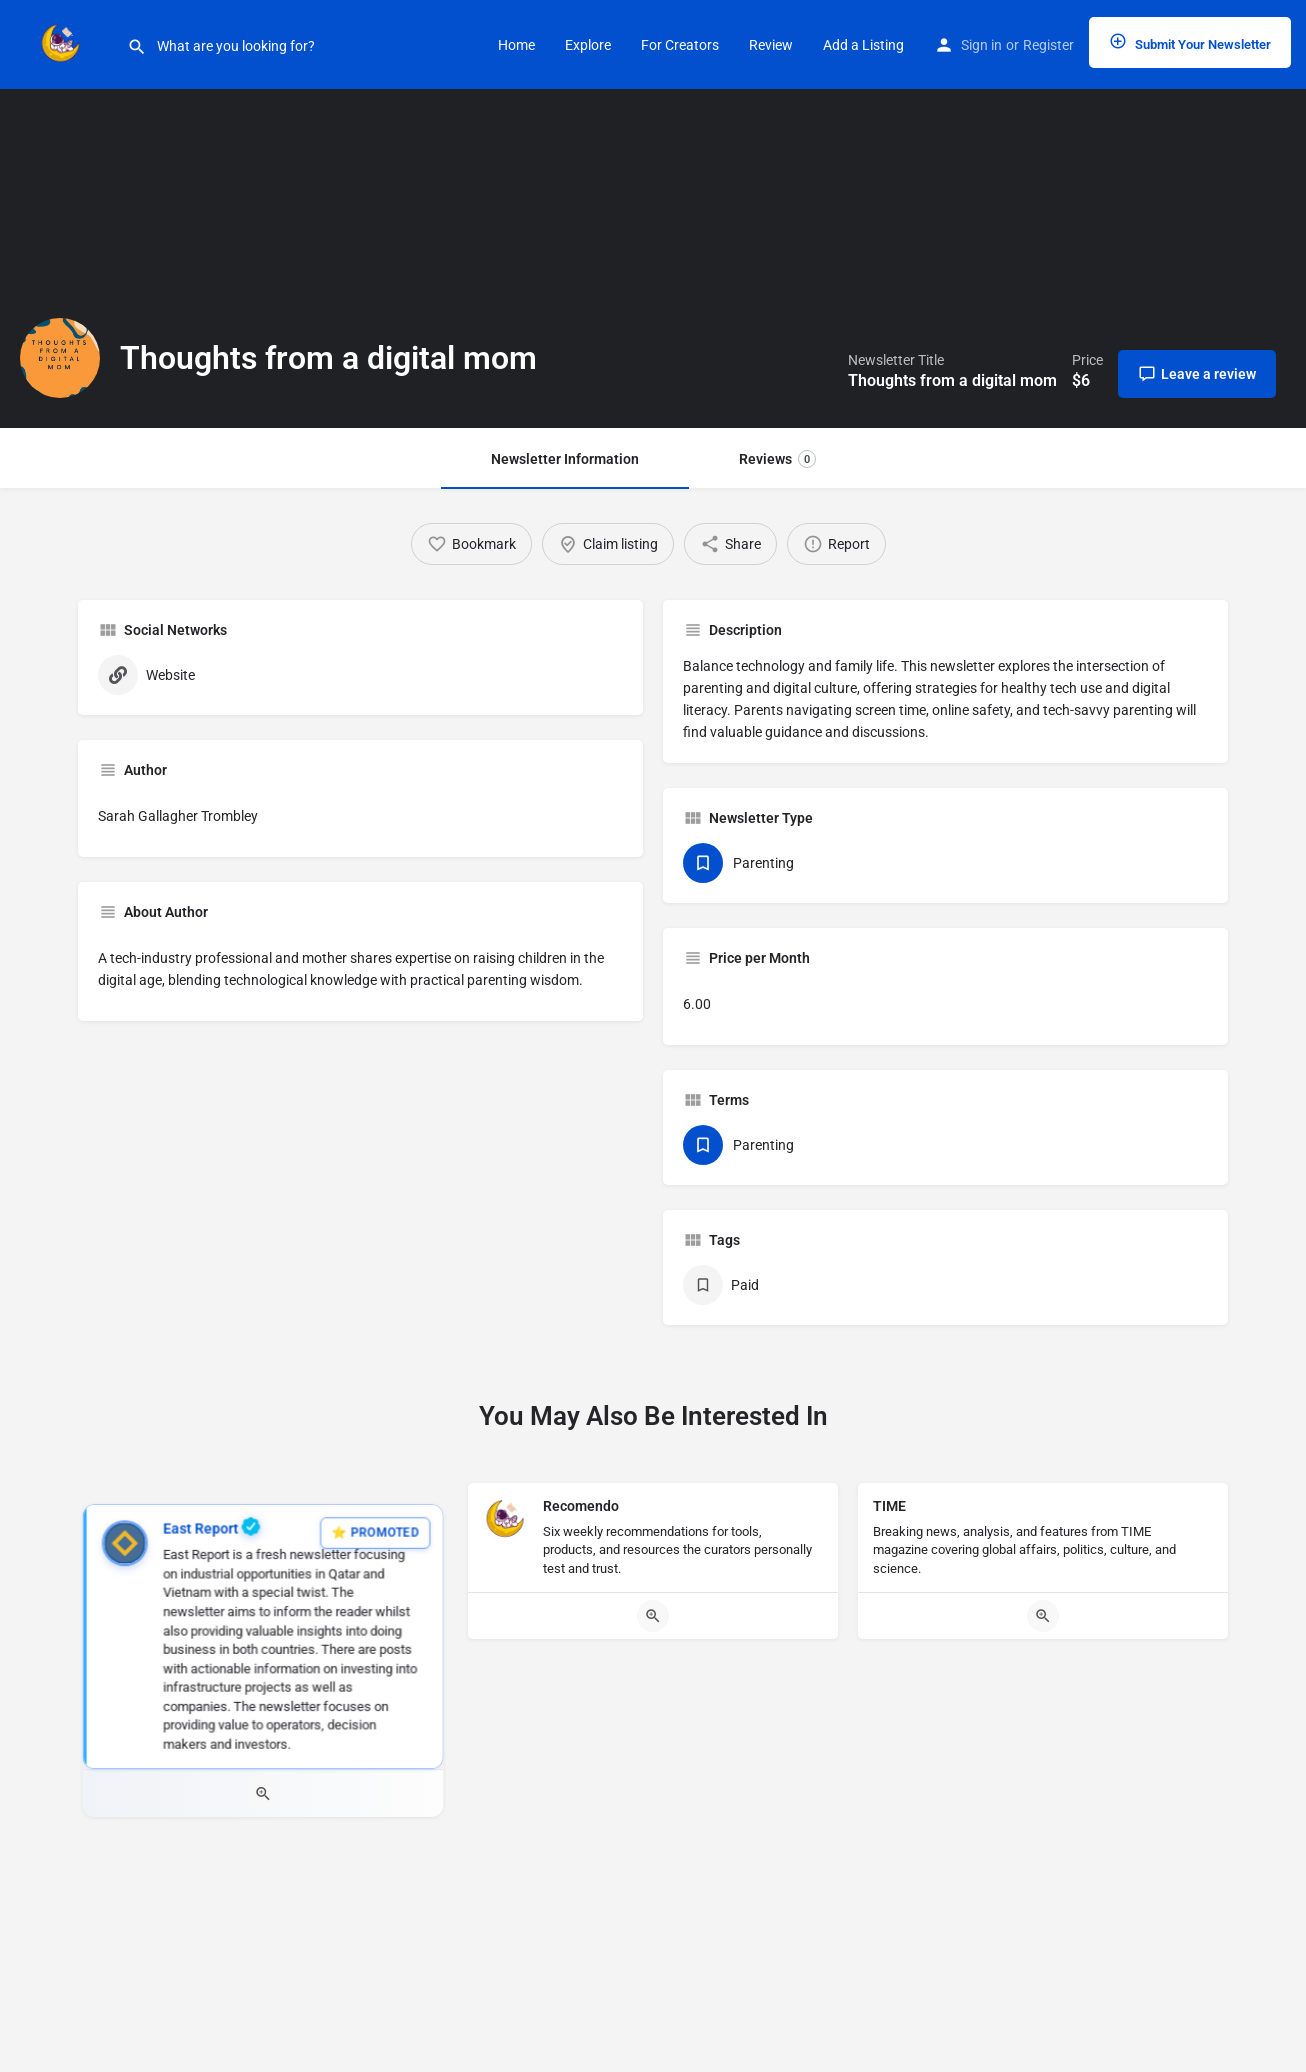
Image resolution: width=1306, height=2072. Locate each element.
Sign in (981, 45)
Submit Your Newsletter (1190, 42)
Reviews (777, 459)
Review (771, 45)
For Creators (680, 45)
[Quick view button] (263, 1793)
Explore (588, 45)
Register (1048, 45)
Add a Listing (863, 45)
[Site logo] (63, 43)
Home (516, 45)
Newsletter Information (565, 459)
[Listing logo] (60, 358)
